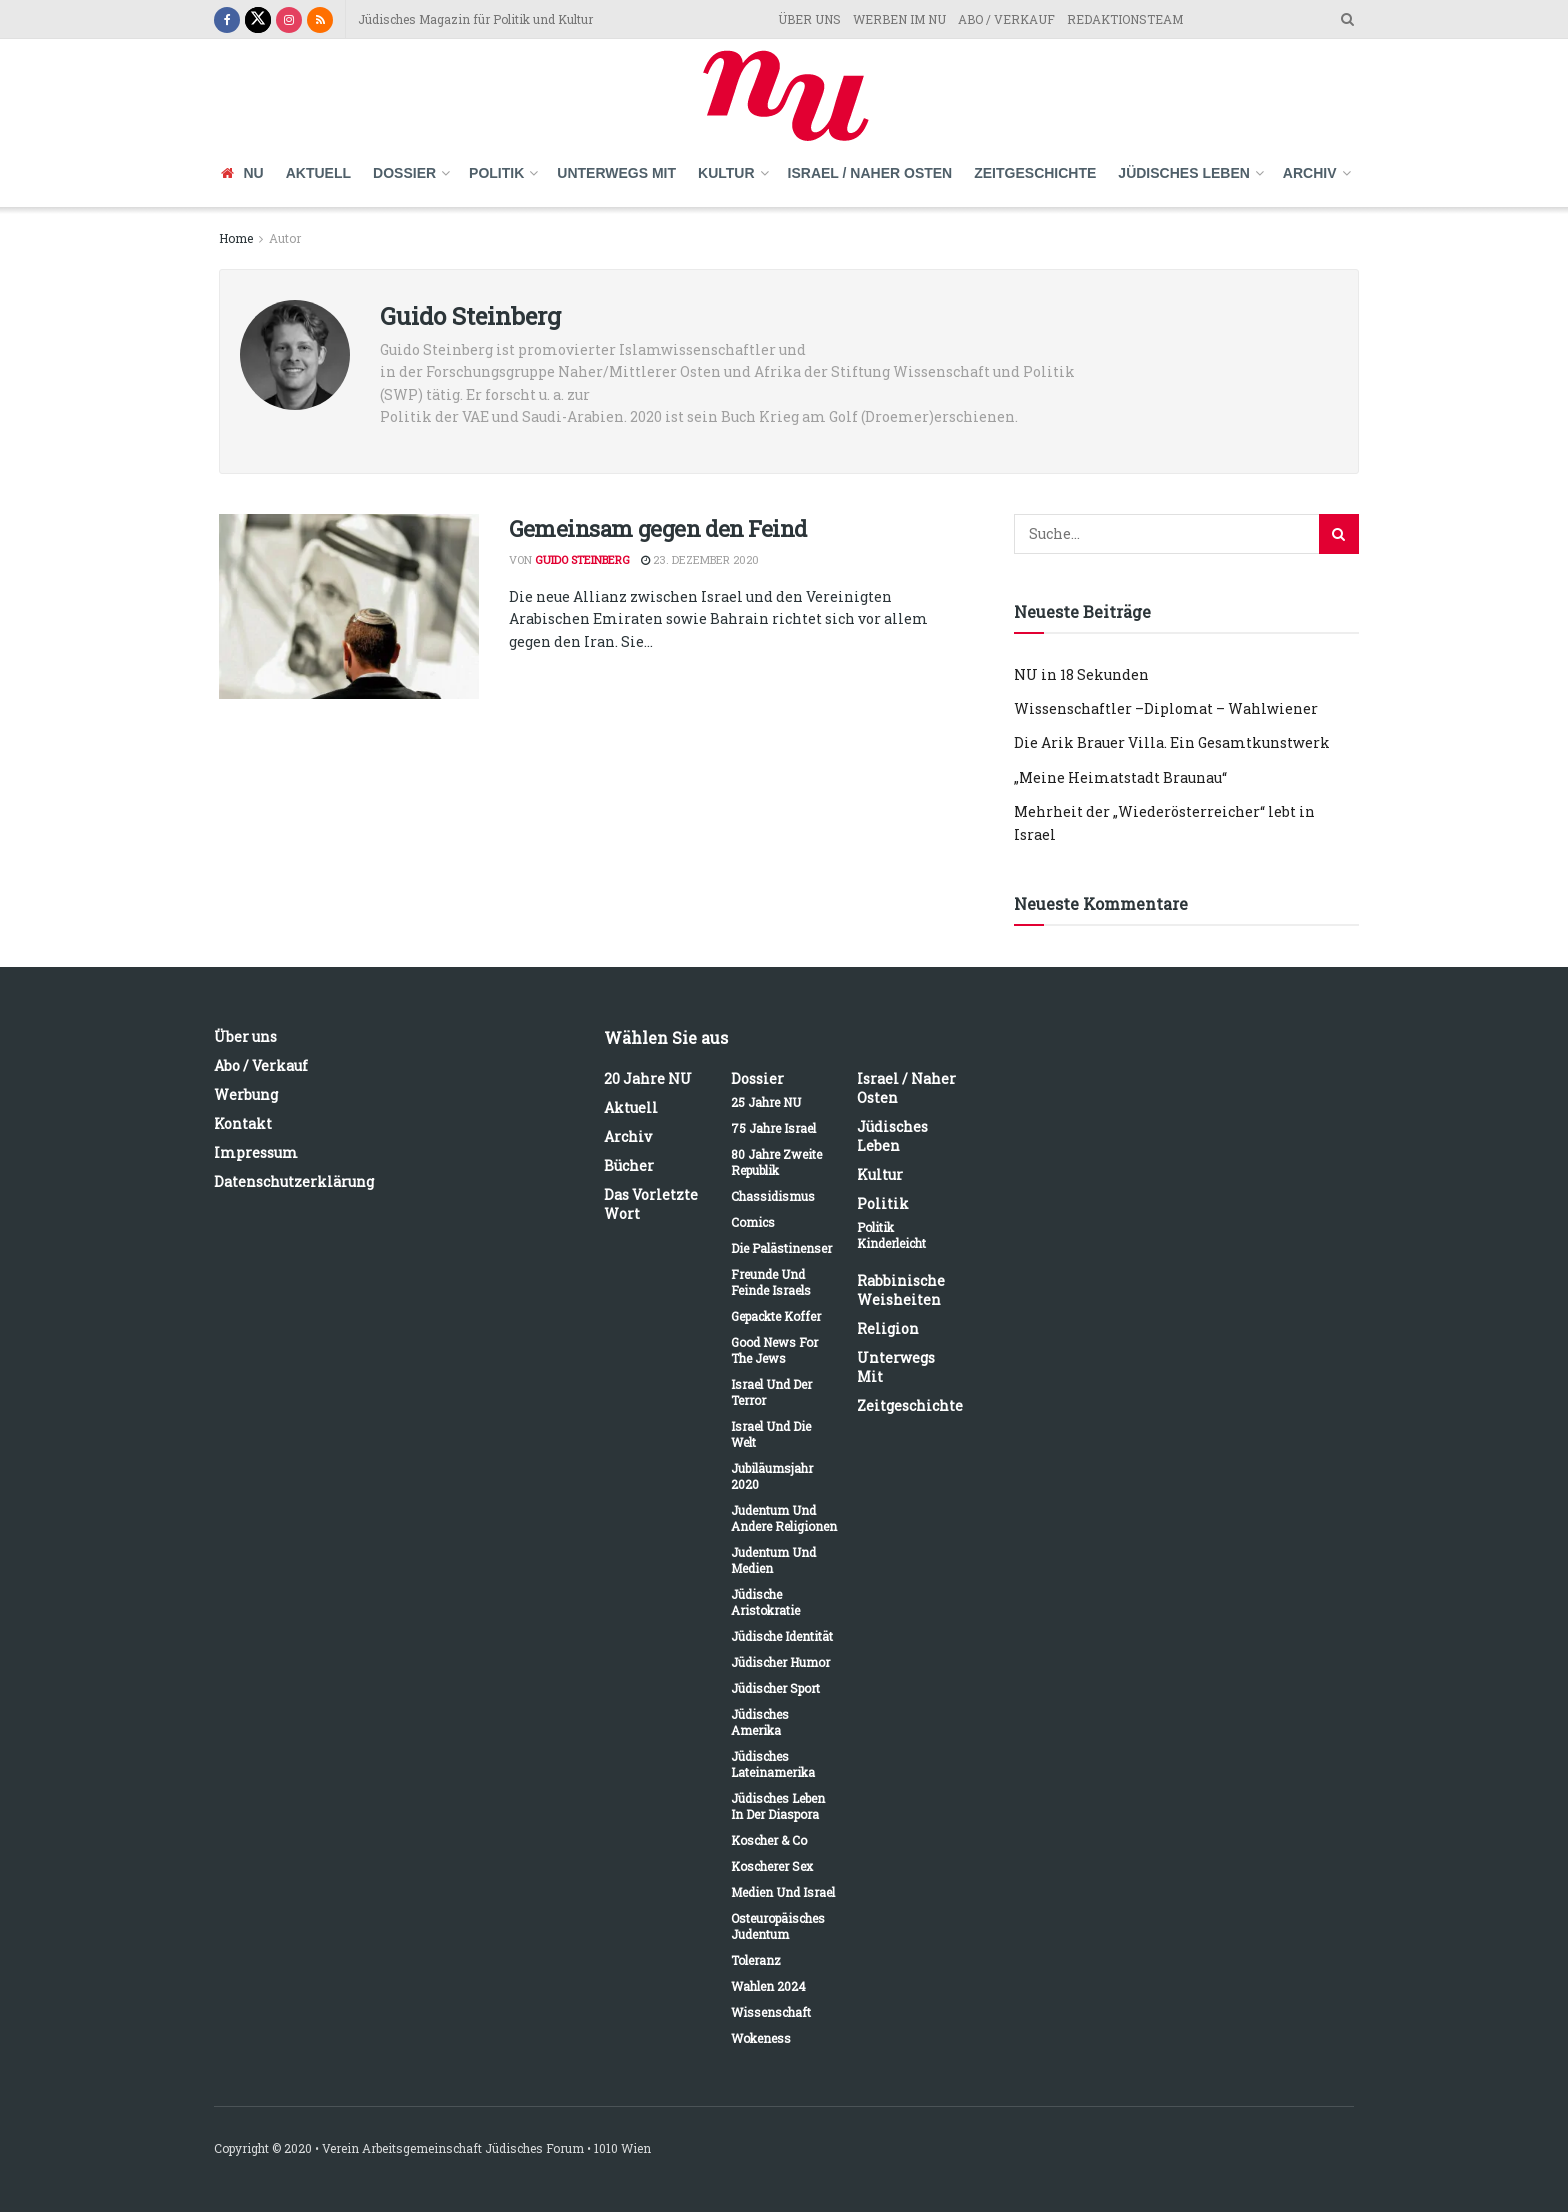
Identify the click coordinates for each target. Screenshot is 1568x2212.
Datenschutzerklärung (294, 1181)
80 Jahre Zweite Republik (776, 1162)
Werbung (246, 1094)
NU (242, 173)
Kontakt (243, 1123)
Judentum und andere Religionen (784, 1518)
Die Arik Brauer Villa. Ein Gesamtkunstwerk (1172, 742)
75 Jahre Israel (773, 1128)
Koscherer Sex (772, 1866)
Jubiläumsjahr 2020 (772, 1476)
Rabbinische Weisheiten (901, 1290)
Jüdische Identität (782, 1636)
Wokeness (761, 2038)
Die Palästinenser (781, 1248)
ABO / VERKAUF (1006, 19)
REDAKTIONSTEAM (1125, 19)
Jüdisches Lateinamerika (773, 1764)
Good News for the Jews (774, 1350)
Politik (496, 173)
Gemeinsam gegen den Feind (658, 528)
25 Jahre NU (766, 1102)
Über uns (245, 1036)
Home (236, 238)
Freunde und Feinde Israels (771, 1282)
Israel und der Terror (771, 1392)
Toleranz (756, 1960)
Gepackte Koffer (776, 1316)
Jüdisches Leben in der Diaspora (778, 1806)
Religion (888, 1328)
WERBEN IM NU (899, 19)
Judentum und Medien (773, 1560)
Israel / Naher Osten (870, 173)
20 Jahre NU (648, 1078)
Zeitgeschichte (1035, 173)
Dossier (404, 173)
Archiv (1310, 173)
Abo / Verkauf (261, 1065)
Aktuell (318, 173)
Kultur (726, 173)
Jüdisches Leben (1183, 173)
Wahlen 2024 (768, 1986)
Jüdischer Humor (780, 1662)
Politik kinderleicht (891, 1235)
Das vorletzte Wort (651, 1204)
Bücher (629, 1165)
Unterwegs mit (616, 173)
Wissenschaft (771, 2012)
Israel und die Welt (771, 1434)
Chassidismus (773, 1196)
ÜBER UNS (809, 19)
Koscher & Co (769, 1840)
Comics (753, 1222)
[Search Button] (1339, 534)
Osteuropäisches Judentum (778, 1926)
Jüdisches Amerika (760, 1722)
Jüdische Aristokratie (765, 1602)
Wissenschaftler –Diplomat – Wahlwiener (1166, 708)
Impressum (256, 1152)
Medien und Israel (783, 1892)
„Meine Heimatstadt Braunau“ (1120, 777)
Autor (285, 238)
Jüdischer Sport (775, 1688)
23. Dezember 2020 (700, 559)
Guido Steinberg (582, 559)
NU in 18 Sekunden (1081, 674)
